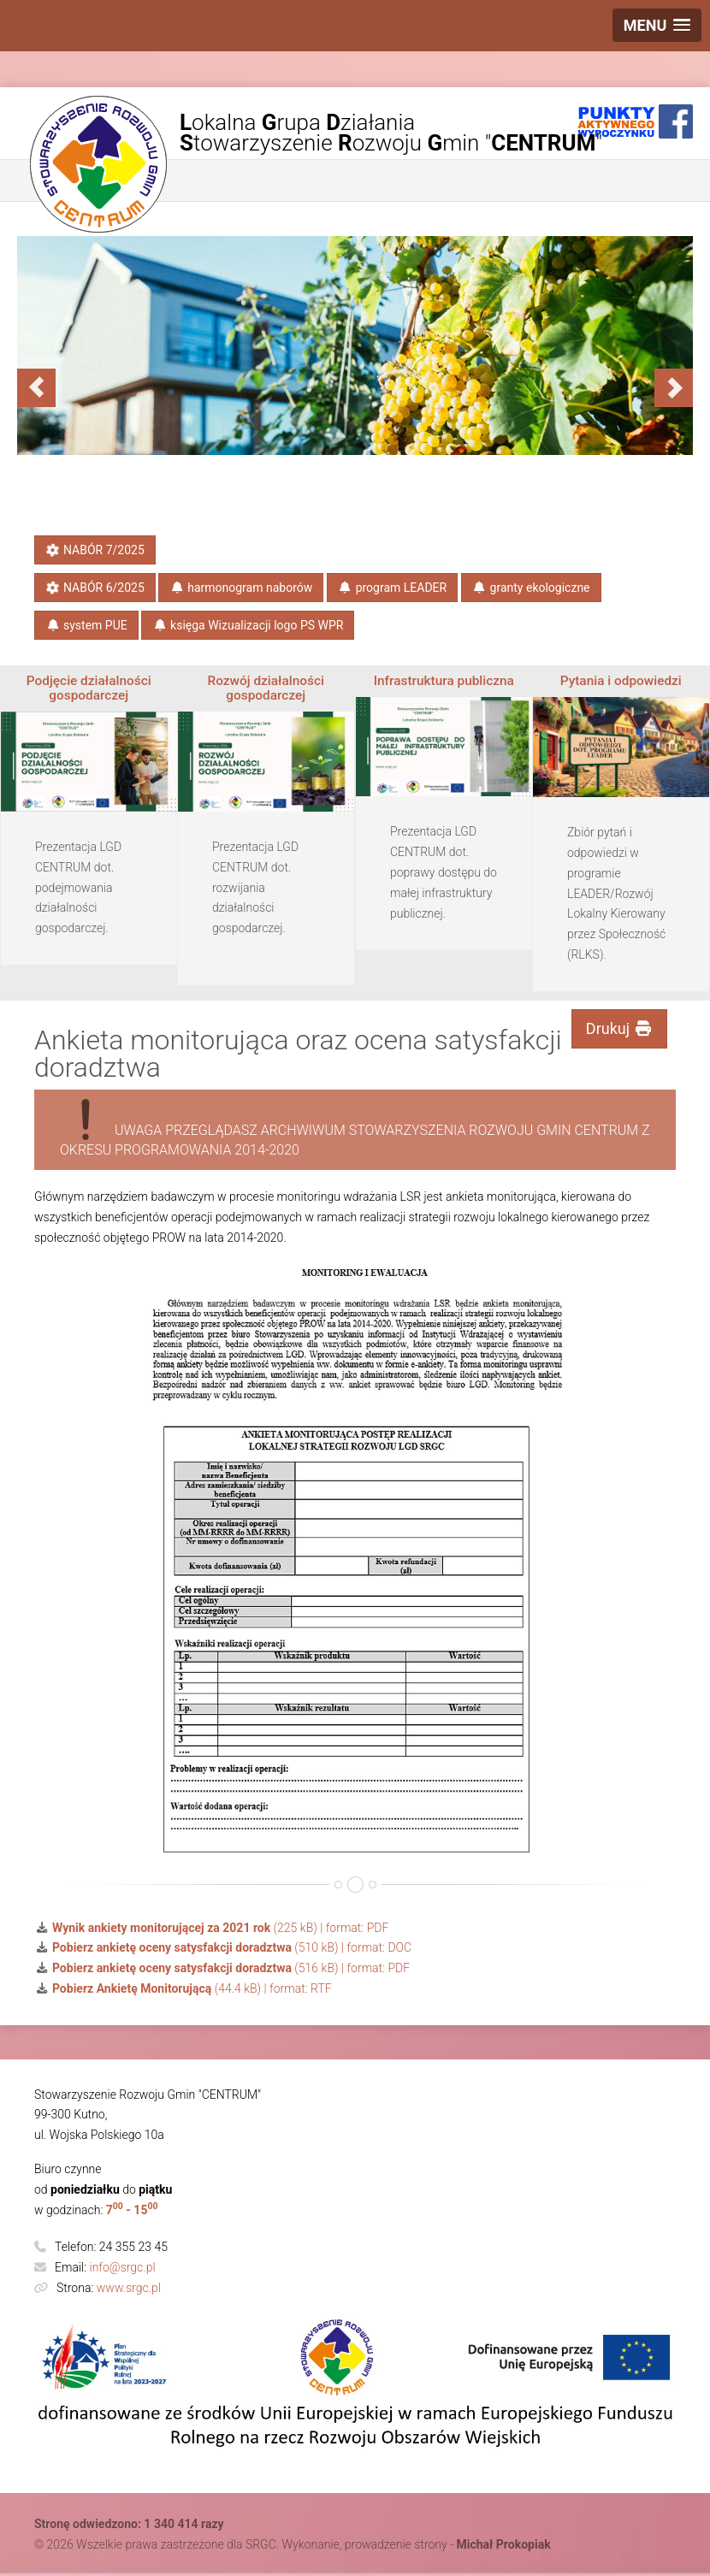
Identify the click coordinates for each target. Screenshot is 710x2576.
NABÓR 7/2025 (94, 549)
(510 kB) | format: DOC (222, 1947)
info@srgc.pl (123, 2267)
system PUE (86, 625)
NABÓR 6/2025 (94, 587)
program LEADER (392, 587)
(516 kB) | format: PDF (222, 1968)
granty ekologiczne (531, 587)
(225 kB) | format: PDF (211, 1928)
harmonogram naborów (240, 587)
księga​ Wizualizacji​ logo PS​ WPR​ (247, 625)
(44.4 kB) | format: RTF (183, 1988)
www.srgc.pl (129, 2288)
